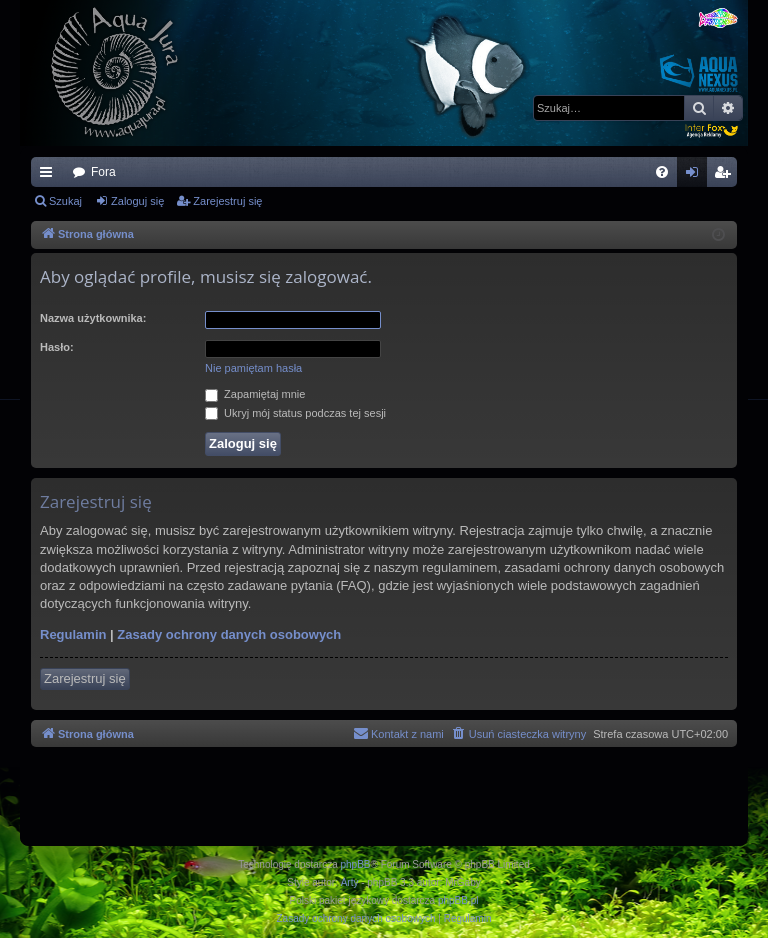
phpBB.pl (458, 900)
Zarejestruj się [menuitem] (726, 176)
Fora (103, 172)
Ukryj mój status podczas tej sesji (295, 413)
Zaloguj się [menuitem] (696, 176)
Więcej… (50, 176)
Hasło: (57, 347)
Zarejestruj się (227, 201)
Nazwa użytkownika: (93, 318)
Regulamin (73, 634)
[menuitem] (662, 172)
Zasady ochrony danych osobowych (229, 634)
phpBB (356, 864)
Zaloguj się (137, 201)
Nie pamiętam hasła (253, 368)
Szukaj (65, 201)
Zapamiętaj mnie (255, 394)
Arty (350, 882)
